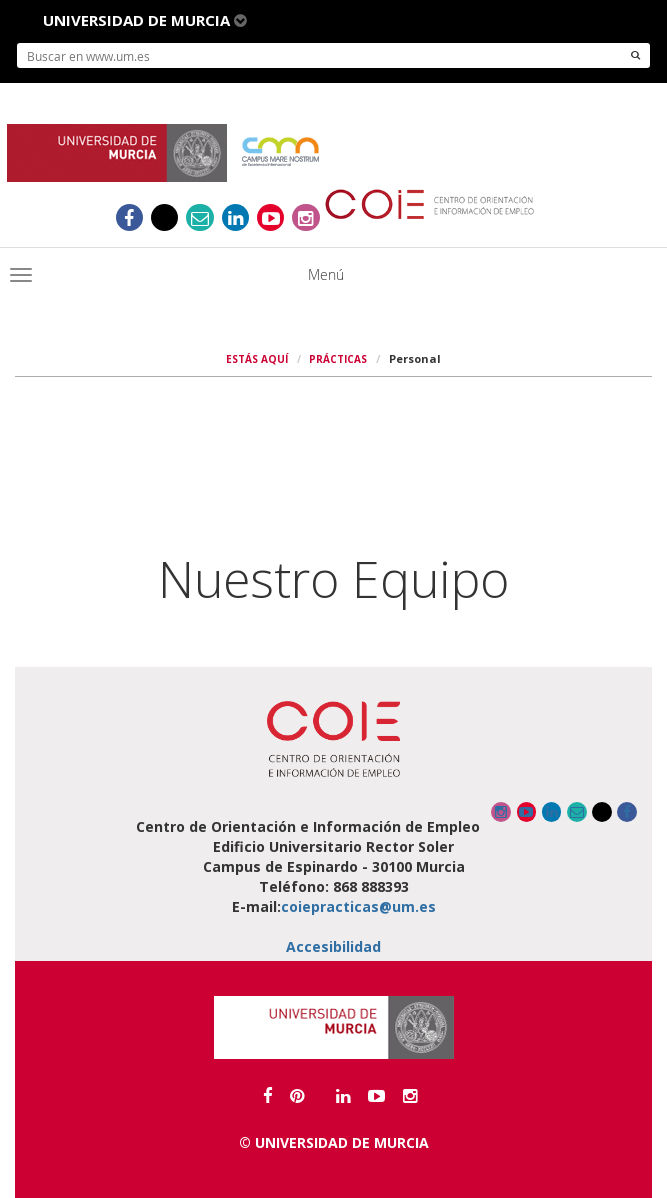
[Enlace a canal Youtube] (271, 218)
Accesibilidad (333, 946)
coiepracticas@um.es (358, 906)
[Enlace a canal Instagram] (305, 218)
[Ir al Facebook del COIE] (129, 218)
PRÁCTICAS (338, 359)
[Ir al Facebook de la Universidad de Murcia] (268, 1095)
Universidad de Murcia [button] (145, 20)
